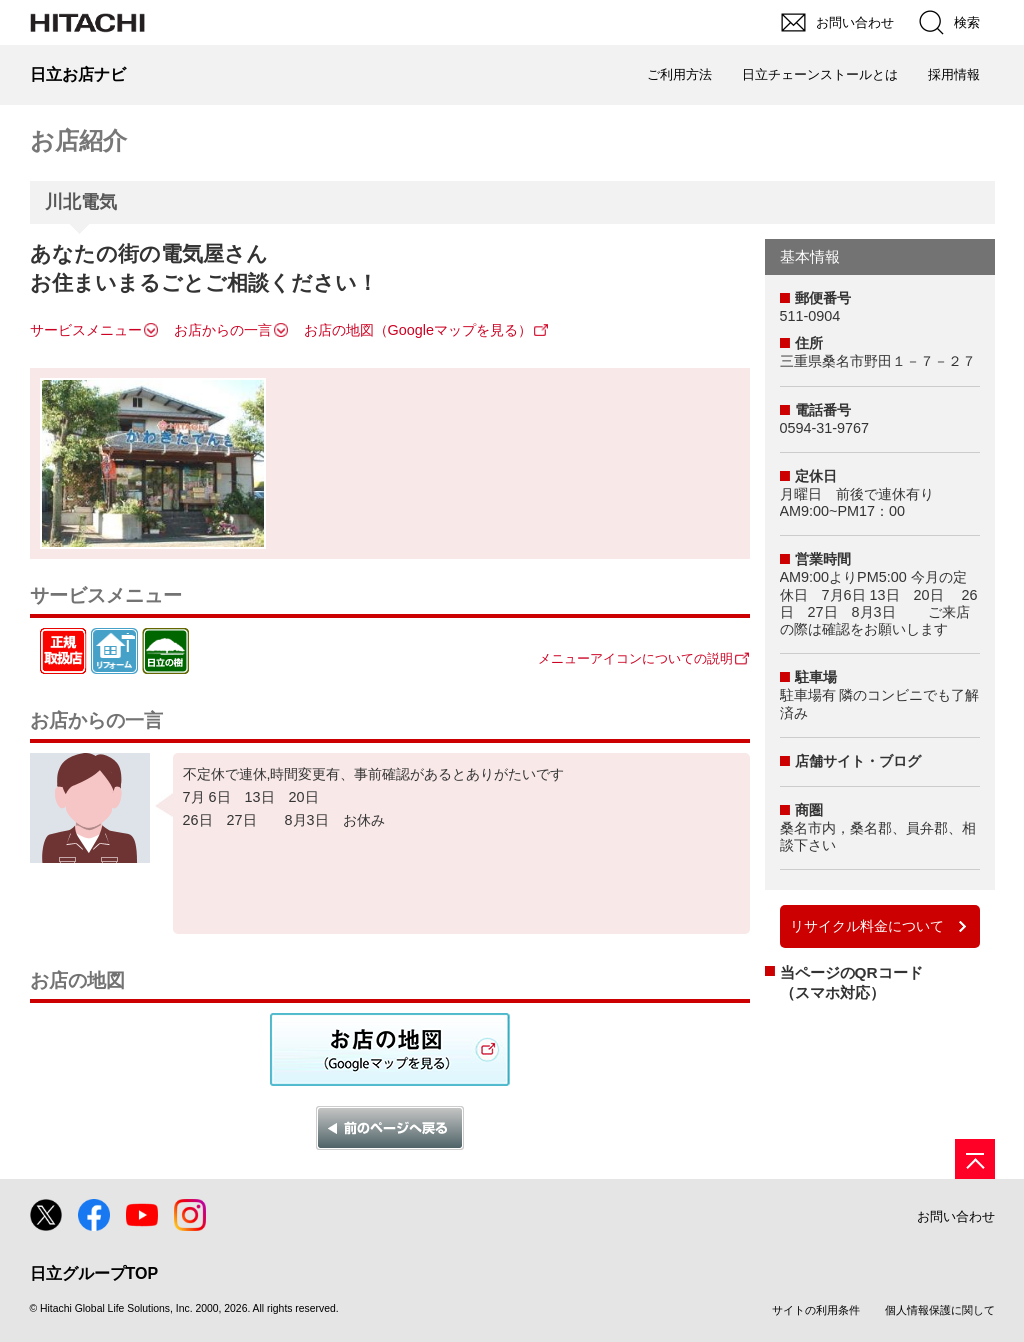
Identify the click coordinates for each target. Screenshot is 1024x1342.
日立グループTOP (94, 1273)
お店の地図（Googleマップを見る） (418, 330)
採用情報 (954, 74)
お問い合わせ (956, 1216)
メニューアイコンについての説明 (635, 658)
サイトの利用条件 (816, 1310)
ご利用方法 (679, 74)
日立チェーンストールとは (820, 74)
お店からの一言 (223, 330)
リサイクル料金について (867, 926)
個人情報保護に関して (940, 1310)
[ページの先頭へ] (975, 1159)
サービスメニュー (86, 330)
